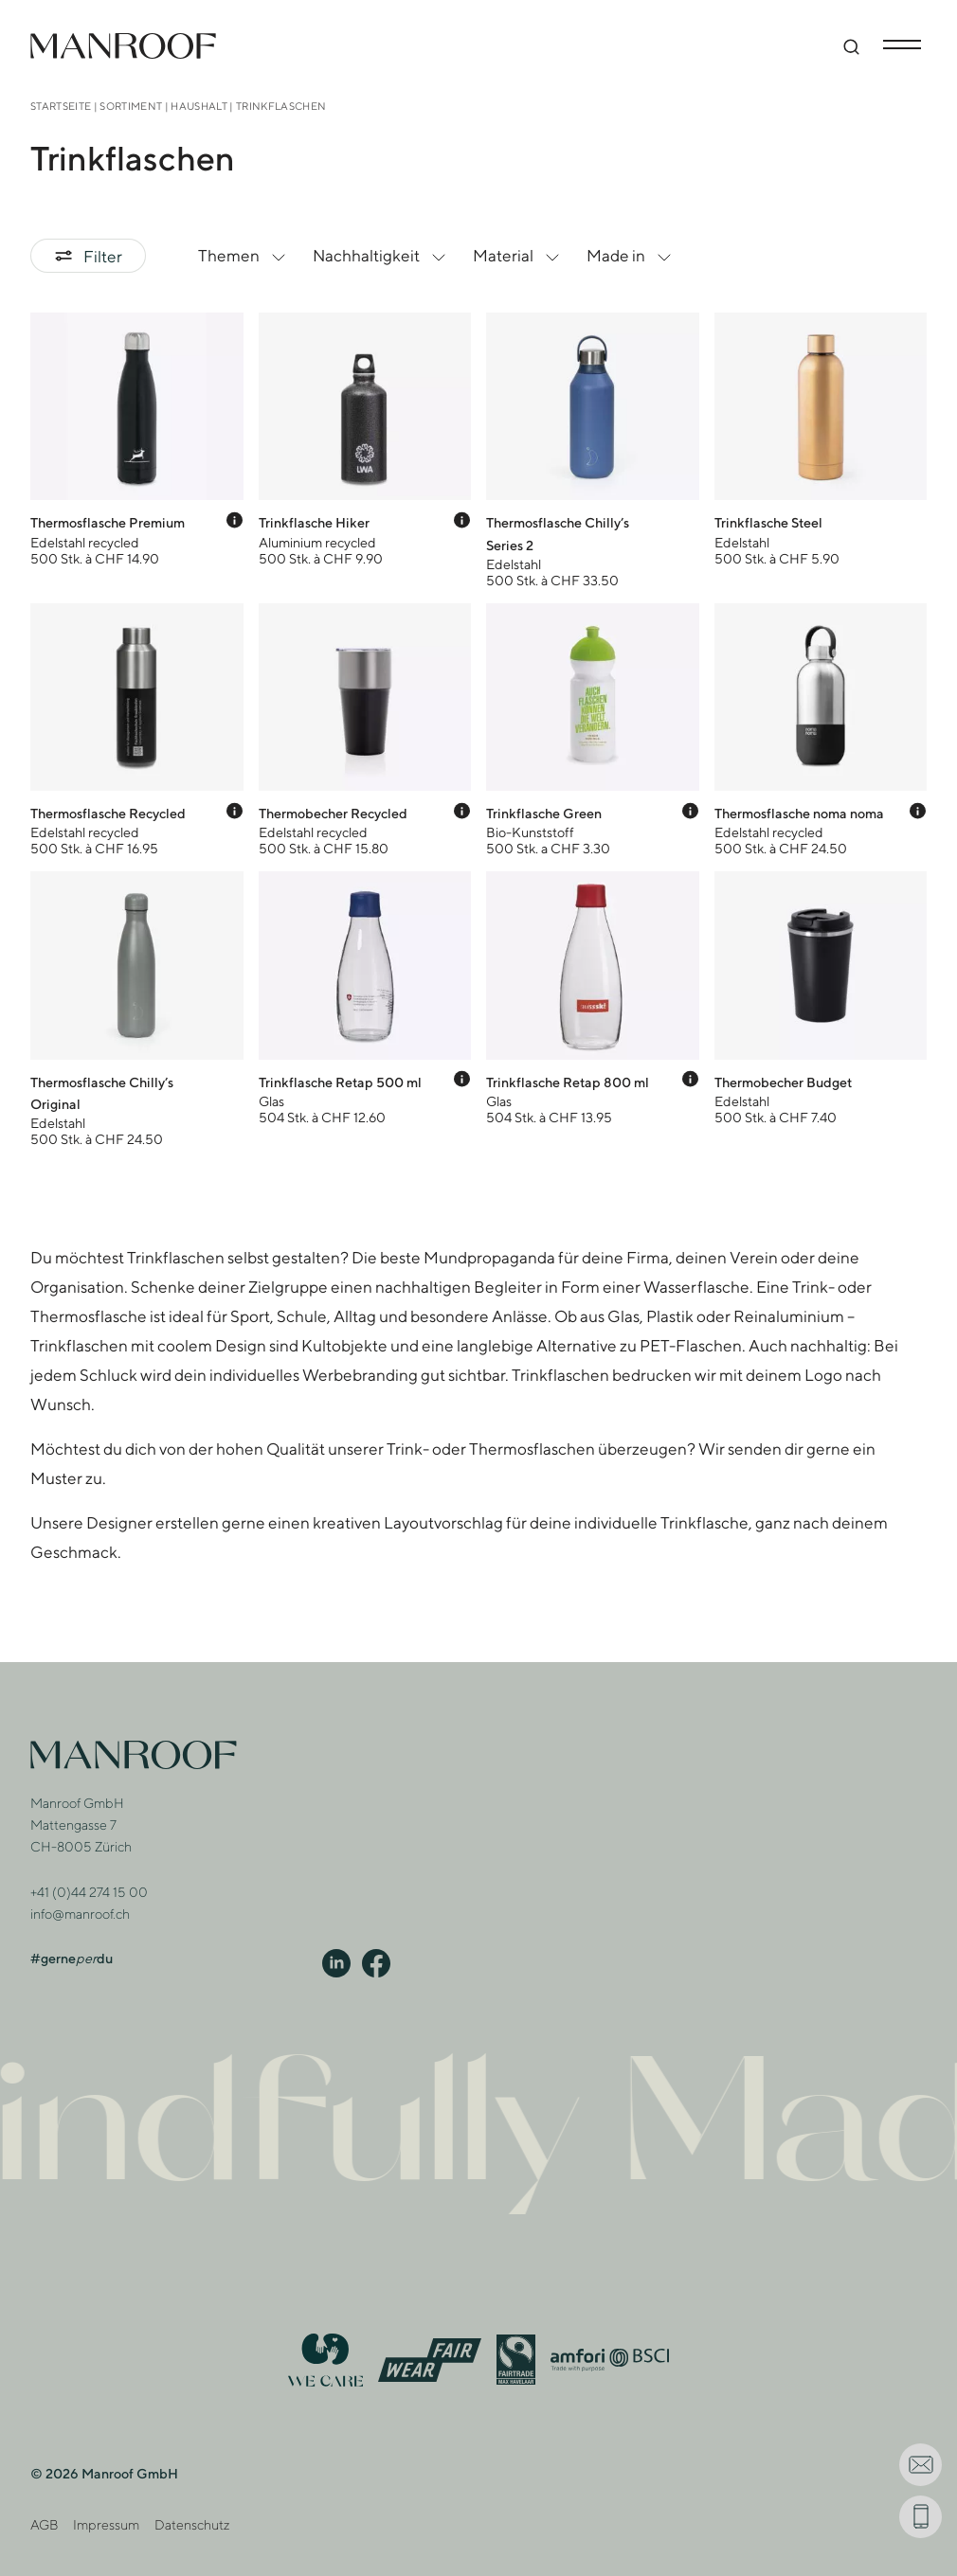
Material (518, 255)
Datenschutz (191, 2524)
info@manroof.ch (80, 1913)
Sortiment (130, 105)
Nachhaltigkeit (381, 255)
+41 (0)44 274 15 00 (89, 1892)
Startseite (60, 105)
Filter (88, 256)
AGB (44, 2524)
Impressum (106, 2524)
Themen (244, 255)
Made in (631, 255)
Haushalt (199, 105)
